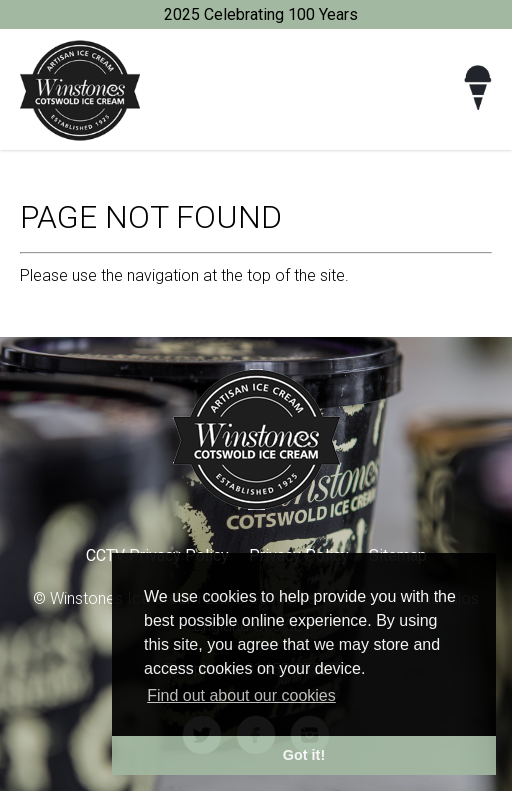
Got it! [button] (304, 755)
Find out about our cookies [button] (241, 695)
